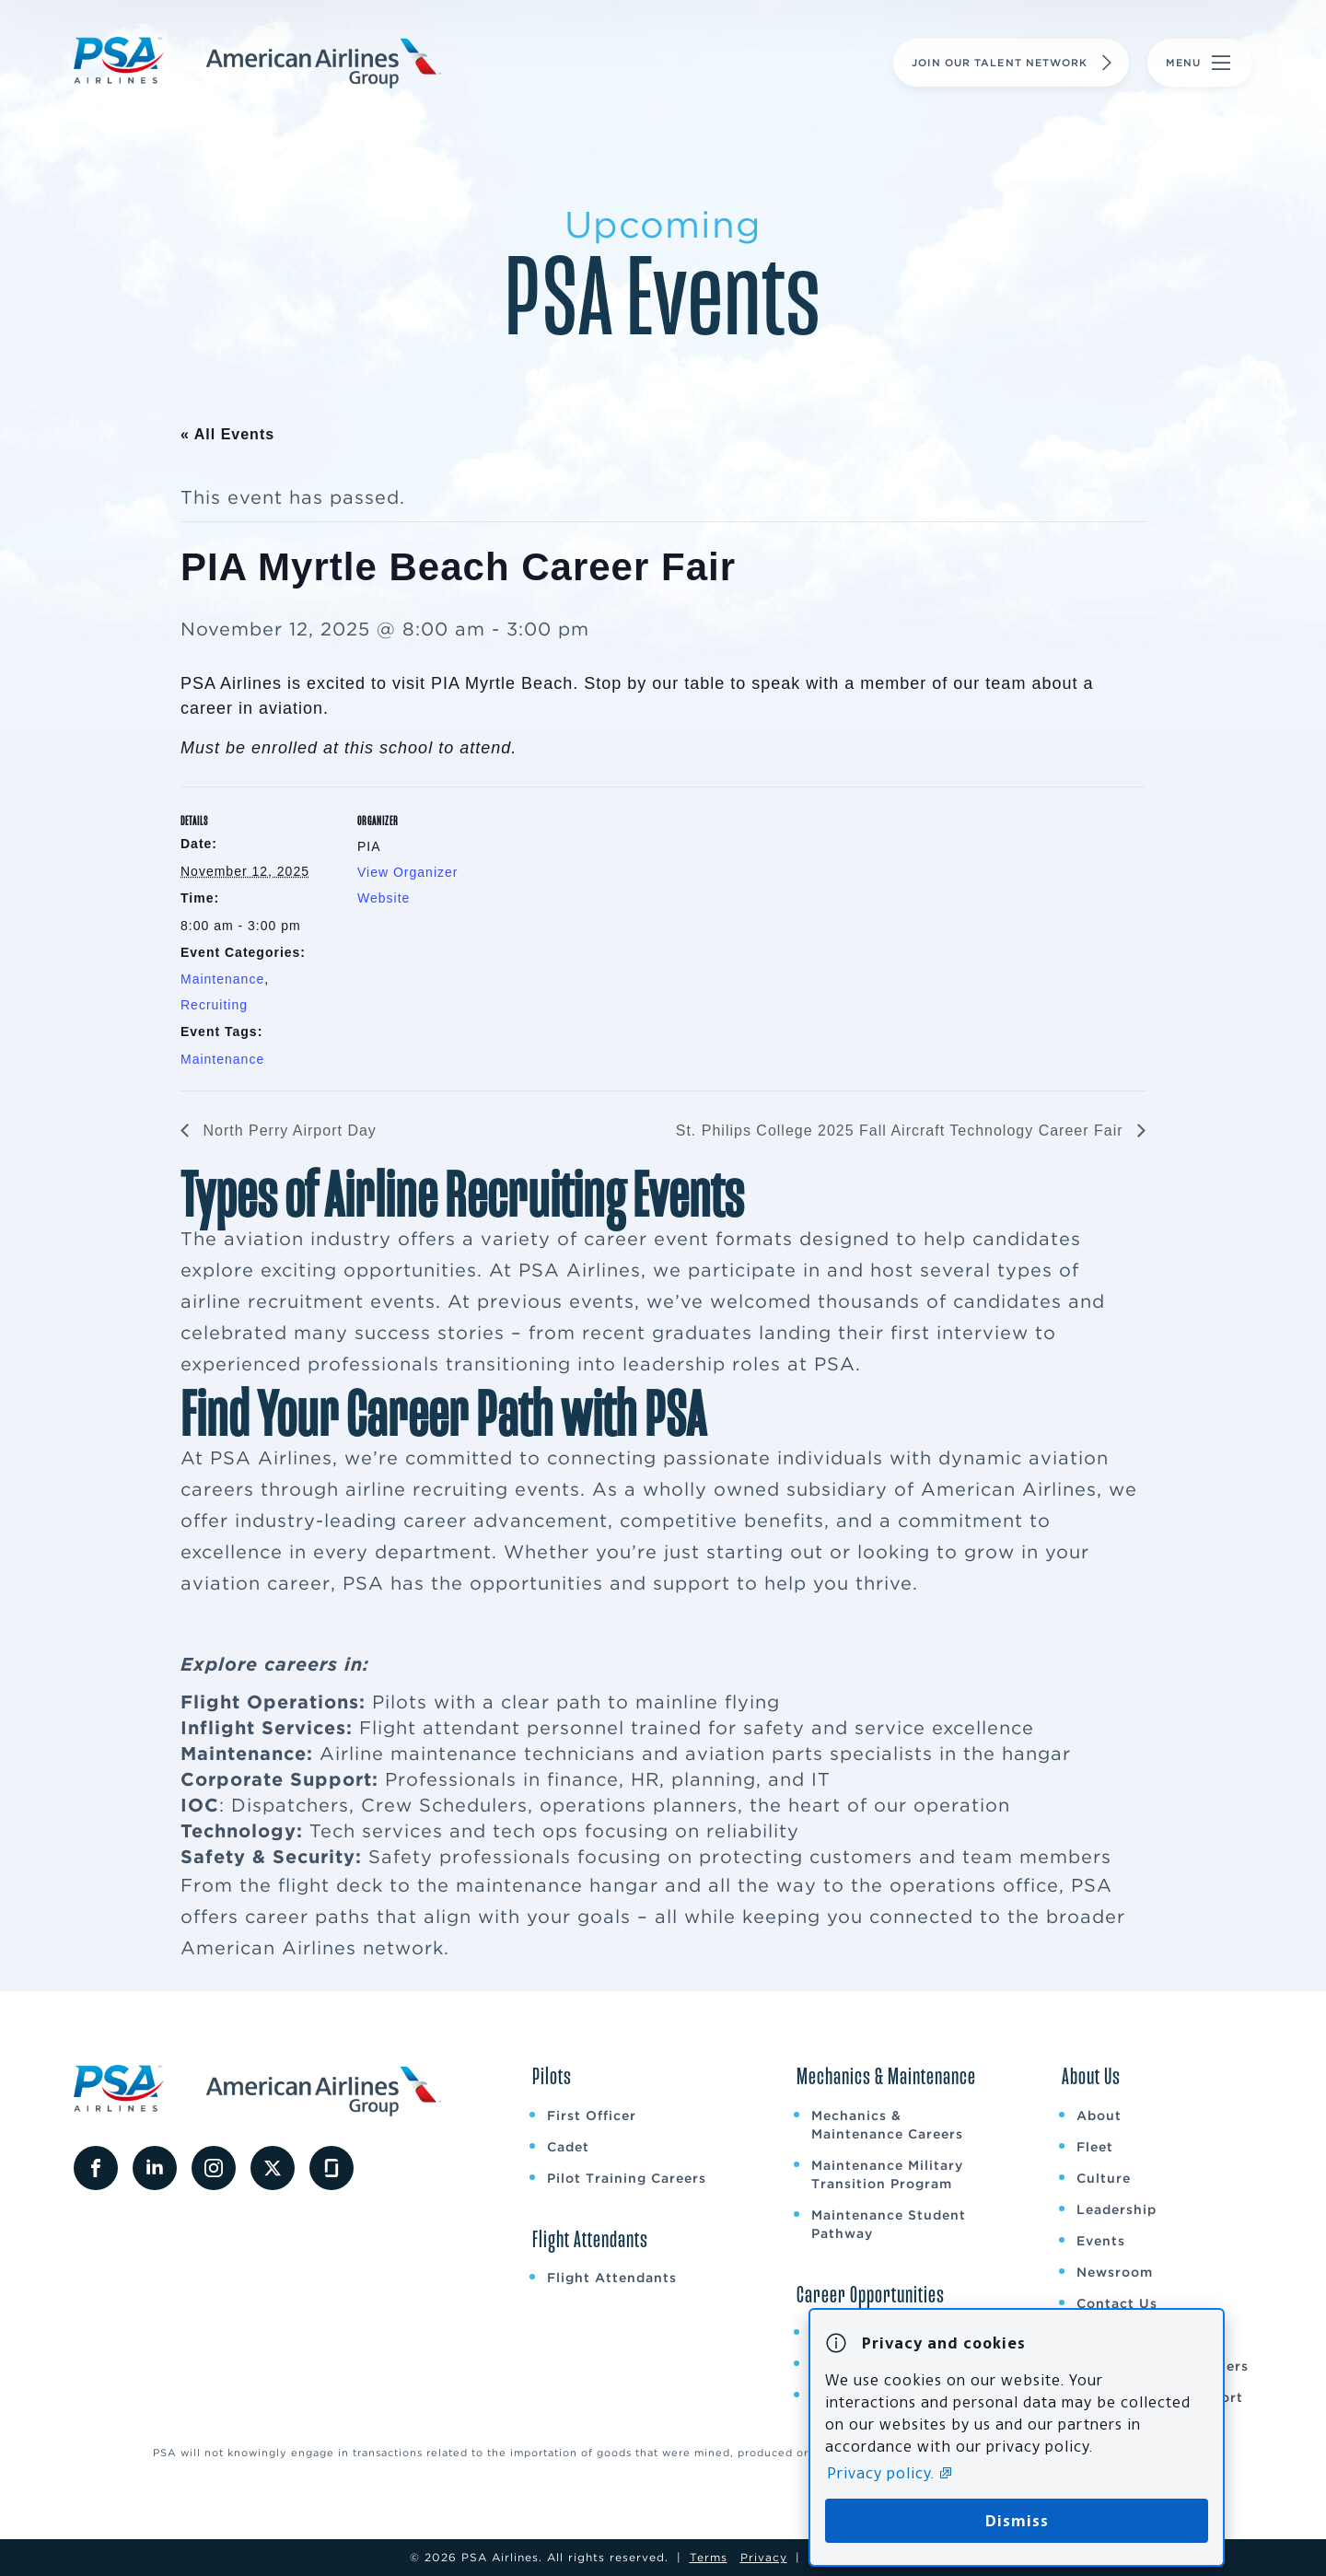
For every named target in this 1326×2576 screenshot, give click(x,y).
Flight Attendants (612, 2277)
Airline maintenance (419, 1754)
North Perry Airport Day (287, 1130)
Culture (1103, 2178)
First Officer (591, 2115)
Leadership (1116, 2209)
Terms (708, 2557)
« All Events (227, 434)
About (1099, 2115)
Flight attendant (439, 1728)
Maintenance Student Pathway (888, 2224)
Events (1100, 2240)
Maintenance (222, 979)
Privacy (763, 2557)
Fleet (1094, 2146)
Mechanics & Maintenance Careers (887, 2124)
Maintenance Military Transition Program (887, 2174)
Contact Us (1116, 2303)
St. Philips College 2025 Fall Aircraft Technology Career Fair (902, 1130)
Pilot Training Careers (626, 2178)
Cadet (568, 2146)
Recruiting (214, 1004)
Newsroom (1114, 2272)
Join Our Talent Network (1014, 63)
